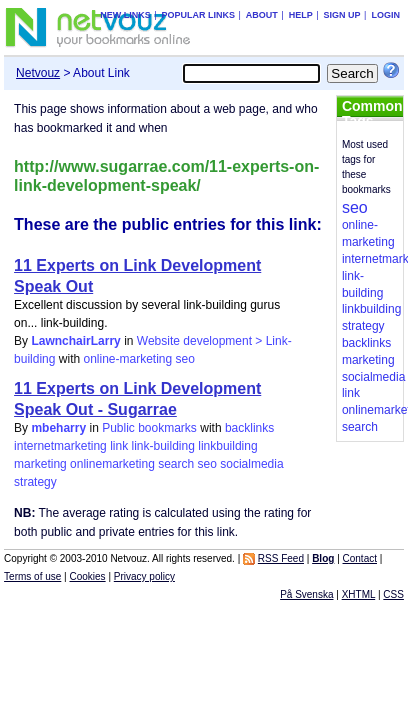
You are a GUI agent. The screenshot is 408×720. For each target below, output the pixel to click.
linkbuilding (227, 446)
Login (385, 15)
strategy (35, 482)
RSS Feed (281, 558)
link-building (163, 446)
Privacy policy (144, 576)
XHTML (359, 594)
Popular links (198, 15)
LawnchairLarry (75, 341)
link (119, 446)
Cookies (87, 576)
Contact (360, 558)
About (262, 15)
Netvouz (38, 73)
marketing (40, 464)
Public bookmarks (149, 428)
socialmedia (251, 464)
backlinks (249, 428)
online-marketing (127, 359)
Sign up (342, 15)
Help (301, 15)
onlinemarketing (112, 464)
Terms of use (32, 576)
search (176, 464)
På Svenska (306, 594)
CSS (393, 594)
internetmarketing (60, 446)
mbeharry (58, 428)
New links (125, 15)
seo (185, 359)
